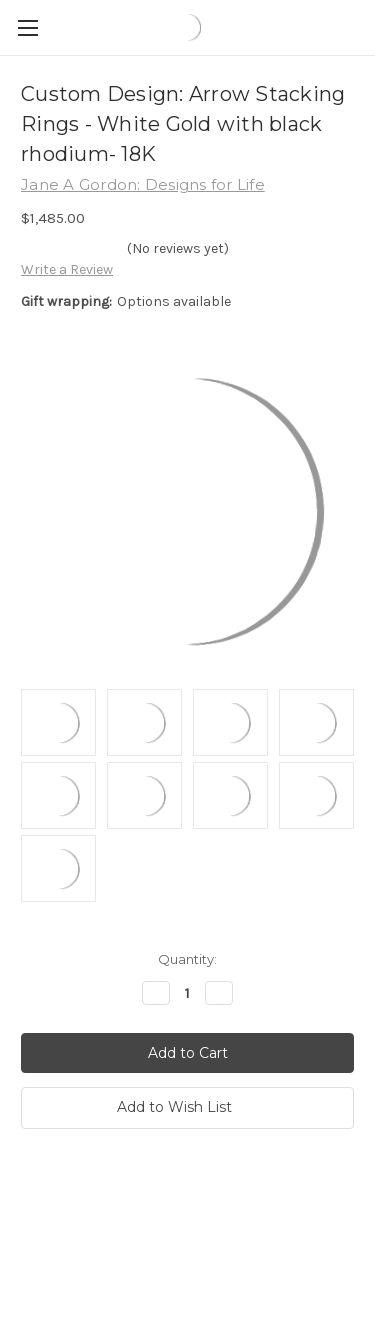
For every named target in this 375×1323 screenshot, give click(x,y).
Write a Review (67, 269)
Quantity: (187, 959)
